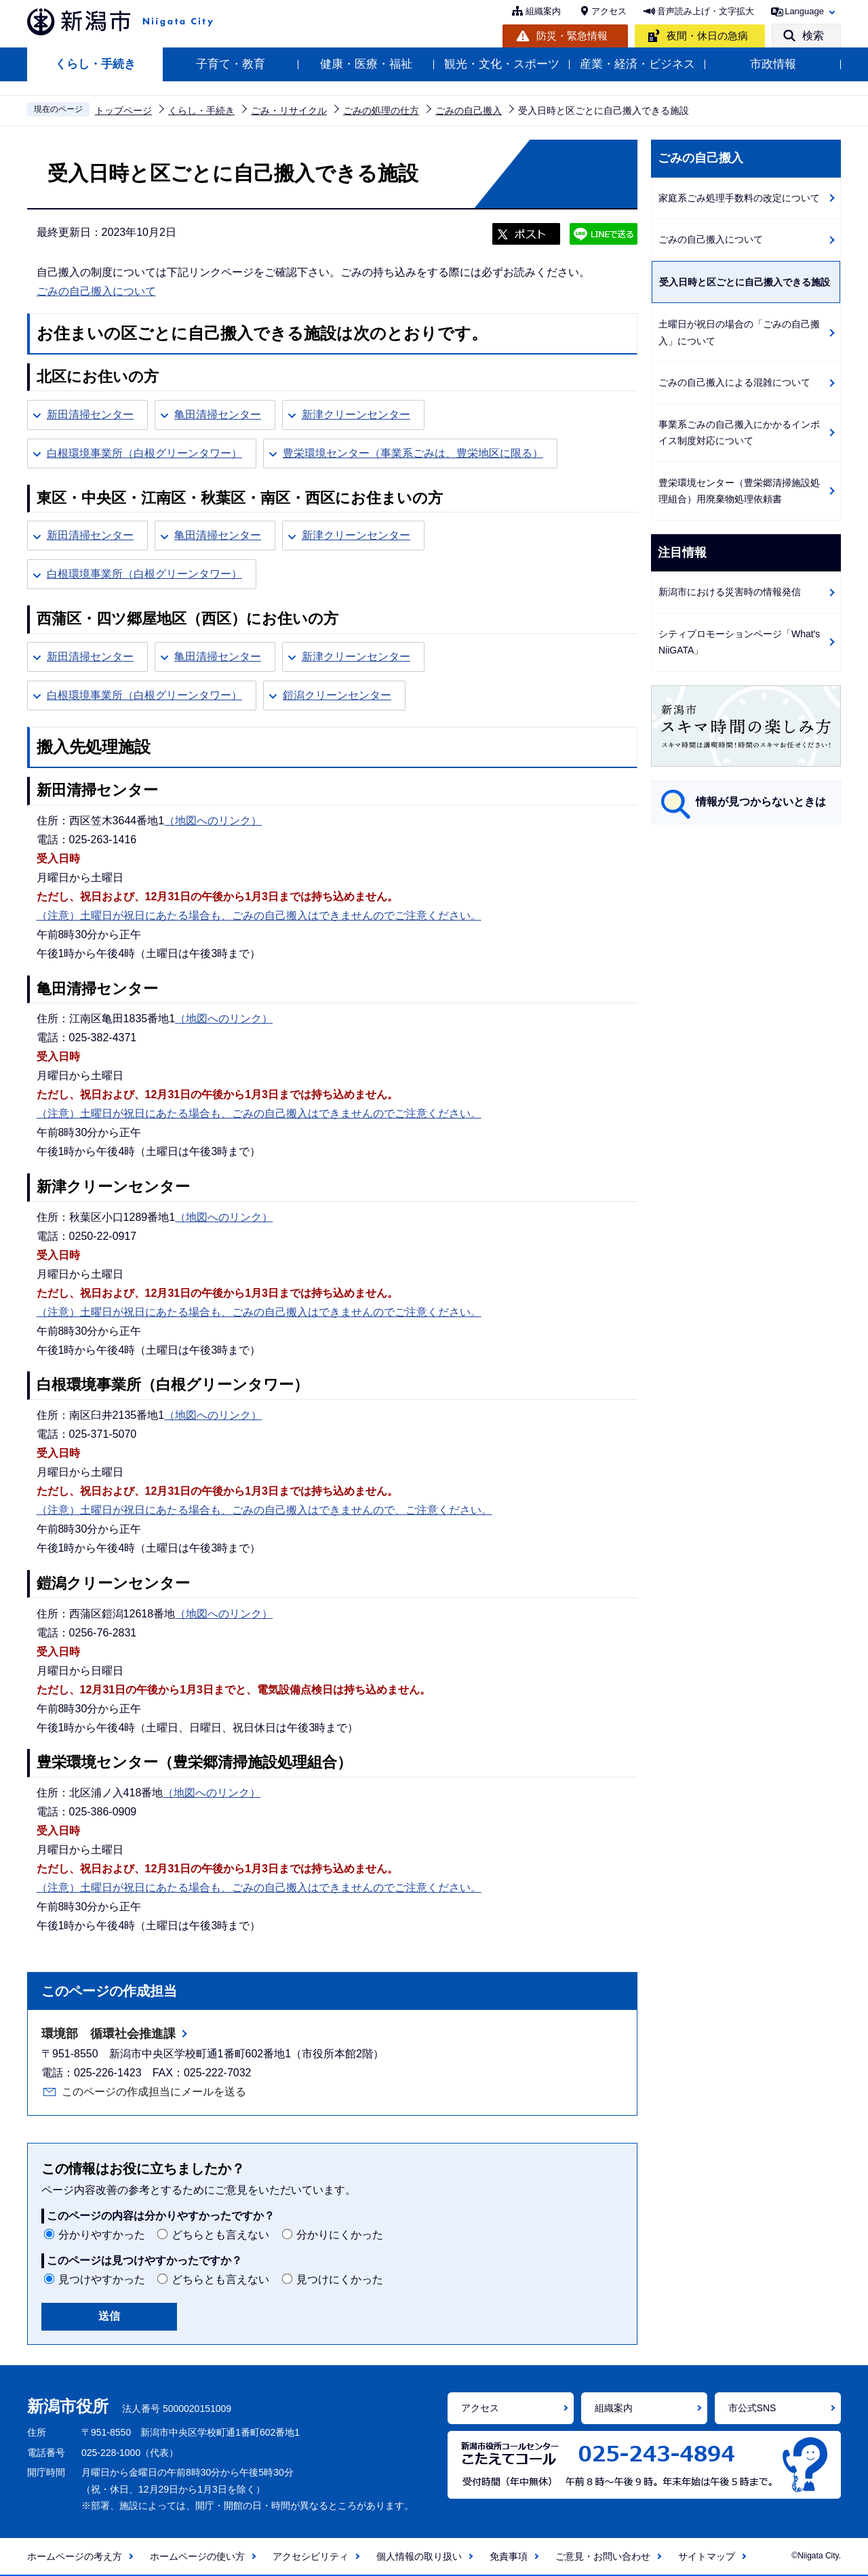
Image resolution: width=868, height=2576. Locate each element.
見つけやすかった (101, 2279)
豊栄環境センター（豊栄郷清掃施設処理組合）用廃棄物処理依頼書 (739, 491)
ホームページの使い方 (197, 2556)
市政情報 (773, 64)
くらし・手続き (95, 64)
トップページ (123, 110)
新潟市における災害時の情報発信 (729, 591)
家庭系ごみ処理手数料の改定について (739, 198)
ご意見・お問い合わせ (602, 2556)
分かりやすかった (101, 2234)
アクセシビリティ (311, 2556)
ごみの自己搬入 (468, 110)
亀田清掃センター (217, 414)
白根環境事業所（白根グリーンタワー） (144, 453)
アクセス (609, 11)
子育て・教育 (230, 64)
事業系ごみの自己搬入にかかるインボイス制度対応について (739, 433)
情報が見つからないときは (761, 801)
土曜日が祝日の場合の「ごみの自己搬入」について (739, 332)
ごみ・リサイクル (289, 110)
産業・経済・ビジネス (637, 64)
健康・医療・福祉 (366, 64)
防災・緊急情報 (572, 35)
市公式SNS (752, 2407)
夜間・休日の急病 (707, 35)
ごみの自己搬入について (96, 291)
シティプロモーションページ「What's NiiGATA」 (739, 642)
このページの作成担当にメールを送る (154, 2091)
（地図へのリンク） (213, 820)
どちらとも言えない (220, 2234)
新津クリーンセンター (356, 414)
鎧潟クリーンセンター (337, 695)
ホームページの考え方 (74, 2556)
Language (804, 11)
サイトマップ (706, 2556)
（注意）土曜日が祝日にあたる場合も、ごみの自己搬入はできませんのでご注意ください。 (259, 915)
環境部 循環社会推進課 (108, 2033)
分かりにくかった (339, 2234)
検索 (813, 35)
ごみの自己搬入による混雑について (734, 382)
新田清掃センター (90, 414)
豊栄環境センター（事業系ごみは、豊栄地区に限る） (413, 453)
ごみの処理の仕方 (381, 110)
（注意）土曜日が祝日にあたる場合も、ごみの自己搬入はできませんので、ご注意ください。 (264, 1510)
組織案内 (543, 11)
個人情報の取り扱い (419, 2556)
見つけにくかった (339, 2279)
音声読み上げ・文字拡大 (705, 11)
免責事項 (509, 2556)
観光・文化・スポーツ (501, 64)
